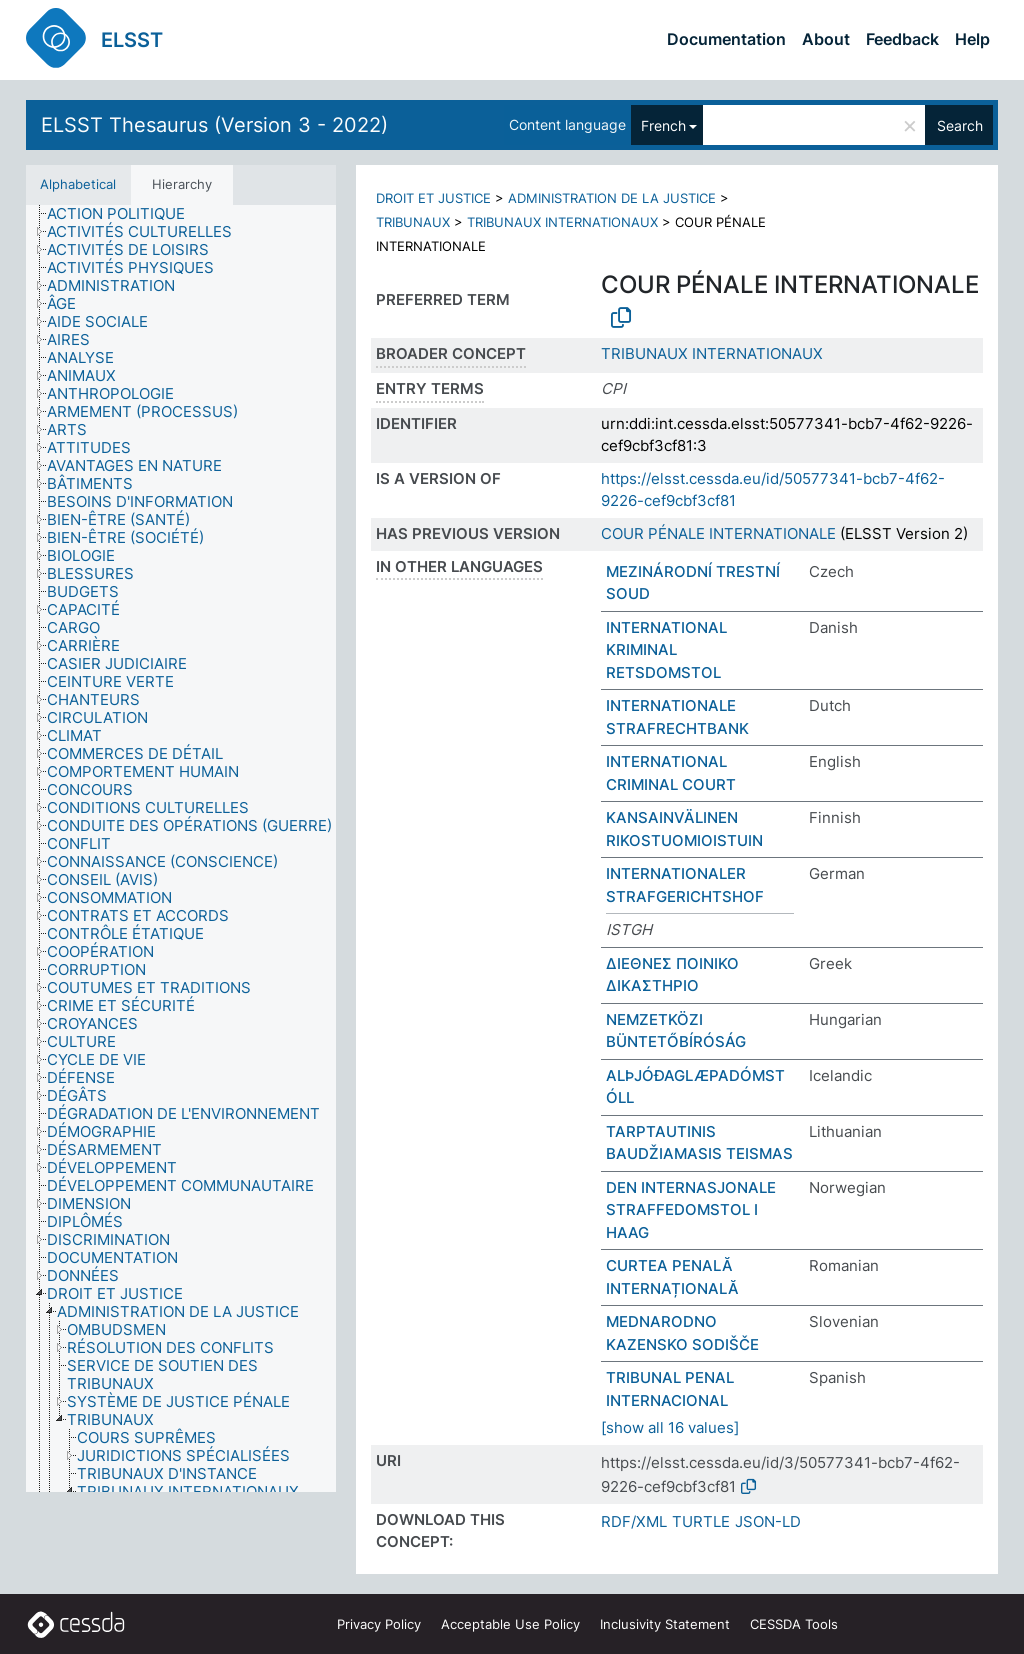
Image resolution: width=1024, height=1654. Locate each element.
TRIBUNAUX (413, 222)
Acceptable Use (510, 1624)
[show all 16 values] (670, 1427)
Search (960, 125)
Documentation (726, 39)
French (663, 125)
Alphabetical (78, 184)
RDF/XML (634, 1521)
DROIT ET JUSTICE (433, 198)
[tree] (181, 849)
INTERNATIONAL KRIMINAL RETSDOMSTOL (666, 650)
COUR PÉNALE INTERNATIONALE (718, 533)
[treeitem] (124, 214)
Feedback (902, 39)
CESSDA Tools (794, 1624)
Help (972, 39)
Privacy (379, 1624)
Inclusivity (665, 1624)
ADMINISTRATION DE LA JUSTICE (612, 198)
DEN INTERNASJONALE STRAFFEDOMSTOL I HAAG (691, 1210)
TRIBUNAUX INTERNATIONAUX (562, 222)
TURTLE (701, 1521)
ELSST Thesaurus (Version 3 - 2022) (214, 125)
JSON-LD (768, 1521)
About (826, 39)
